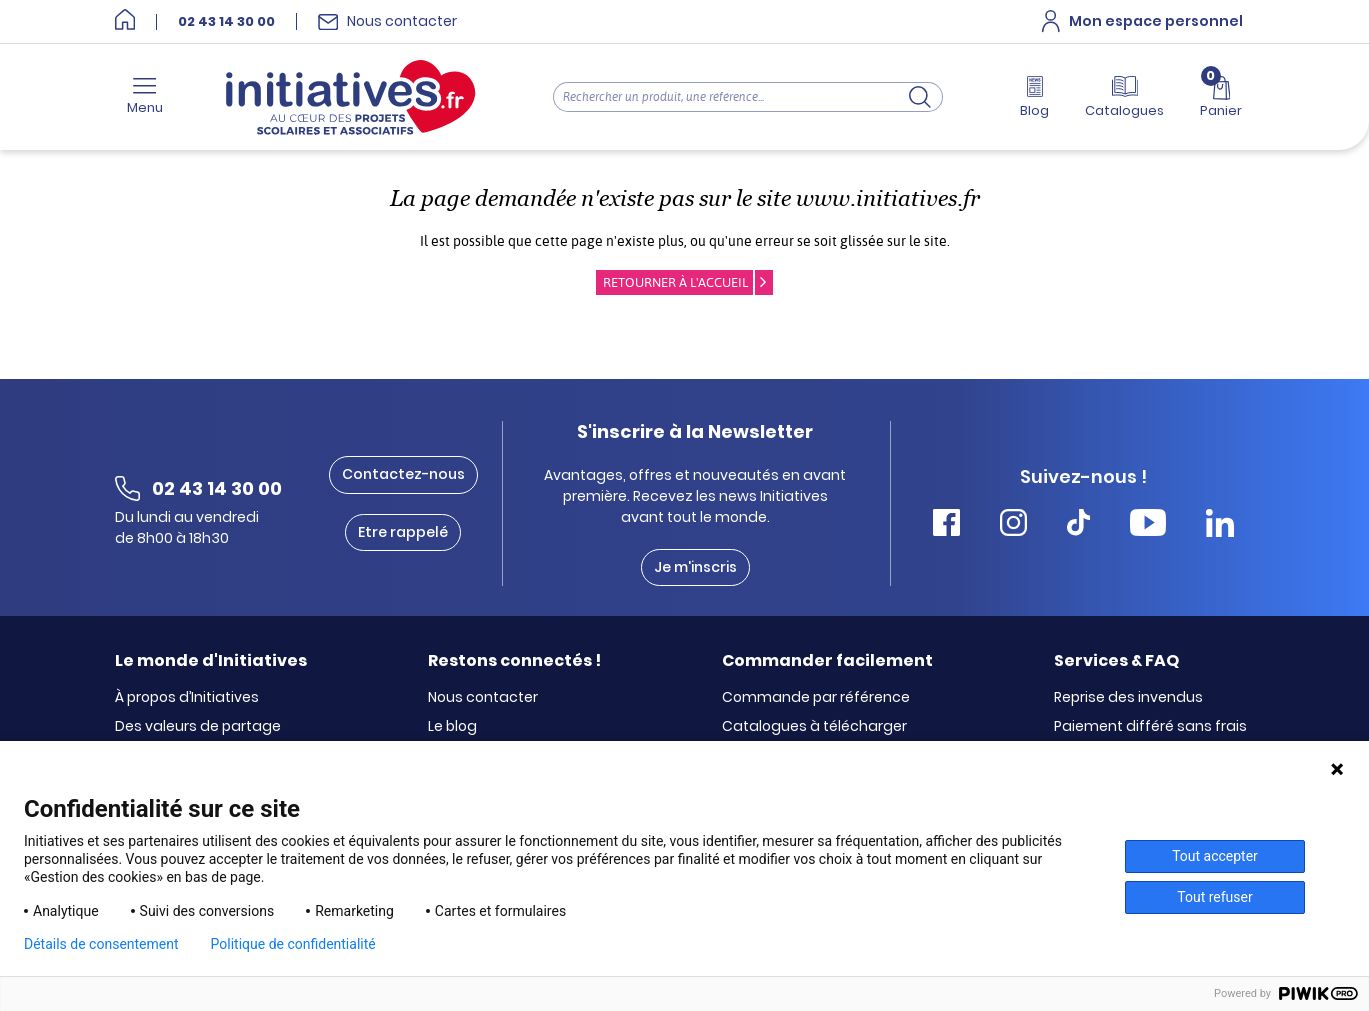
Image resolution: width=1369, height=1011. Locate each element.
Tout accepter (1215, 856)
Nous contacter (483, 698)
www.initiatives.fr (888, 198)
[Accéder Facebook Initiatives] (946, 525)
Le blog (452, 727)
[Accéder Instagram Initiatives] (1013, 525)
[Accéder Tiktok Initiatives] (1078, 525)
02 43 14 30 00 (226, 22)
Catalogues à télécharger (814, 727)
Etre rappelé (403, 532)
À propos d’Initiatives (187, 698)
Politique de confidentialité (293, 944)
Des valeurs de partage (198, 727)
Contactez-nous (403, 474)
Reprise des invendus (1128, 698)
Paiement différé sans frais (1150, 727)
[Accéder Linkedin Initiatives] (1220, 525)
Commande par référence (816, 698)
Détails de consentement (101, 944)
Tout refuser (1214, 897)
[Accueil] (125, 21)
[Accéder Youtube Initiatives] (1148, 525)
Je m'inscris (695, 567)
